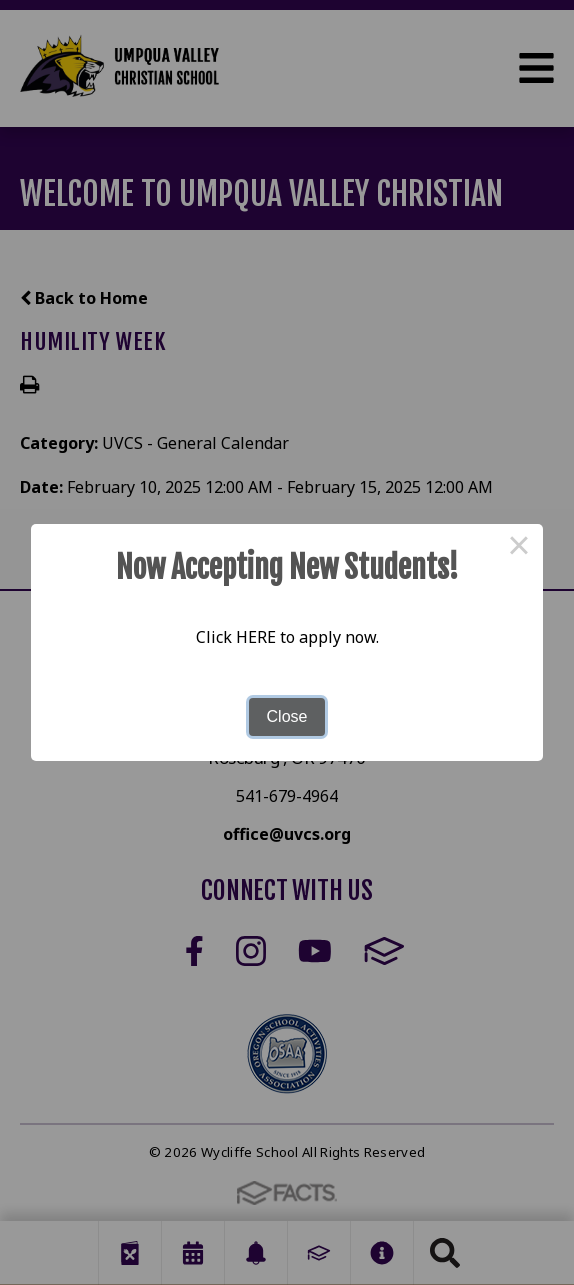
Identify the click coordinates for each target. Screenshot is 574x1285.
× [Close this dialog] (519, 548)
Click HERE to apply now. (287, 637)
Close (287, 716)
